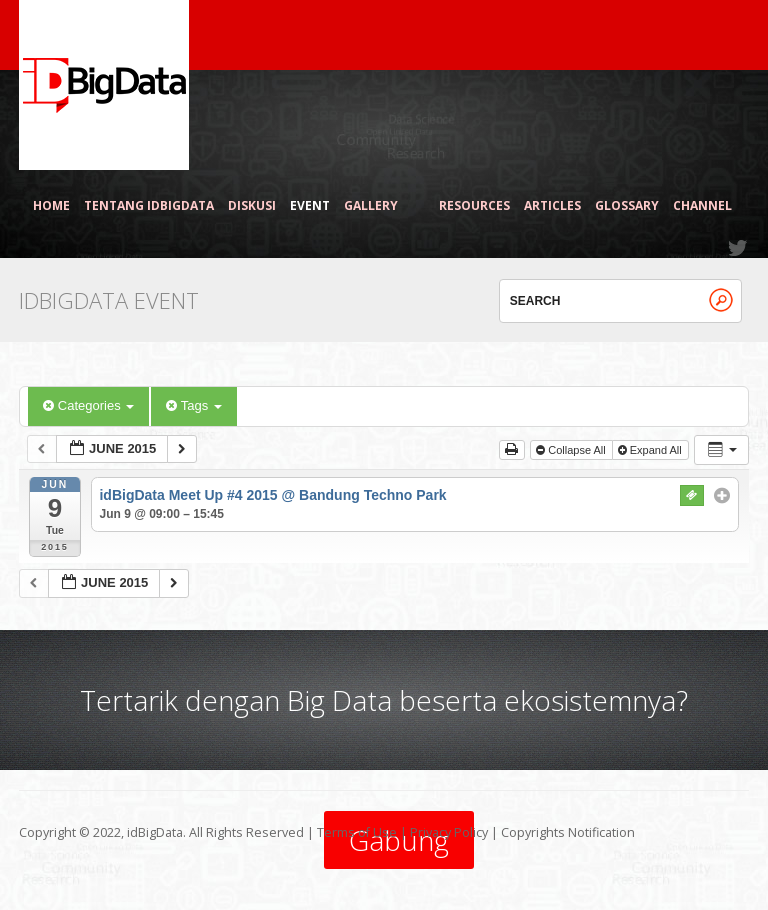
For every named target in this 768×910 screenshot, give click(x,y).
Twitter (739, 248)
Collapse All (572, 450)
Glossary (627, 206)
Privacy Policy (449, 832)
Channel (702, 206)
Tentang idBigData (149, 206)
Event (310, 206)
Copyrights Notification (568, 832)
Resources (474, 206)
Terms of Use (357, 832)
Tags (193, 405)
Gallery (380, 206)
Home (51, 206)
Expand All (651, 450)
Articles (552, 206)
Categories (88, 405)
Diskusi (252, 206)
